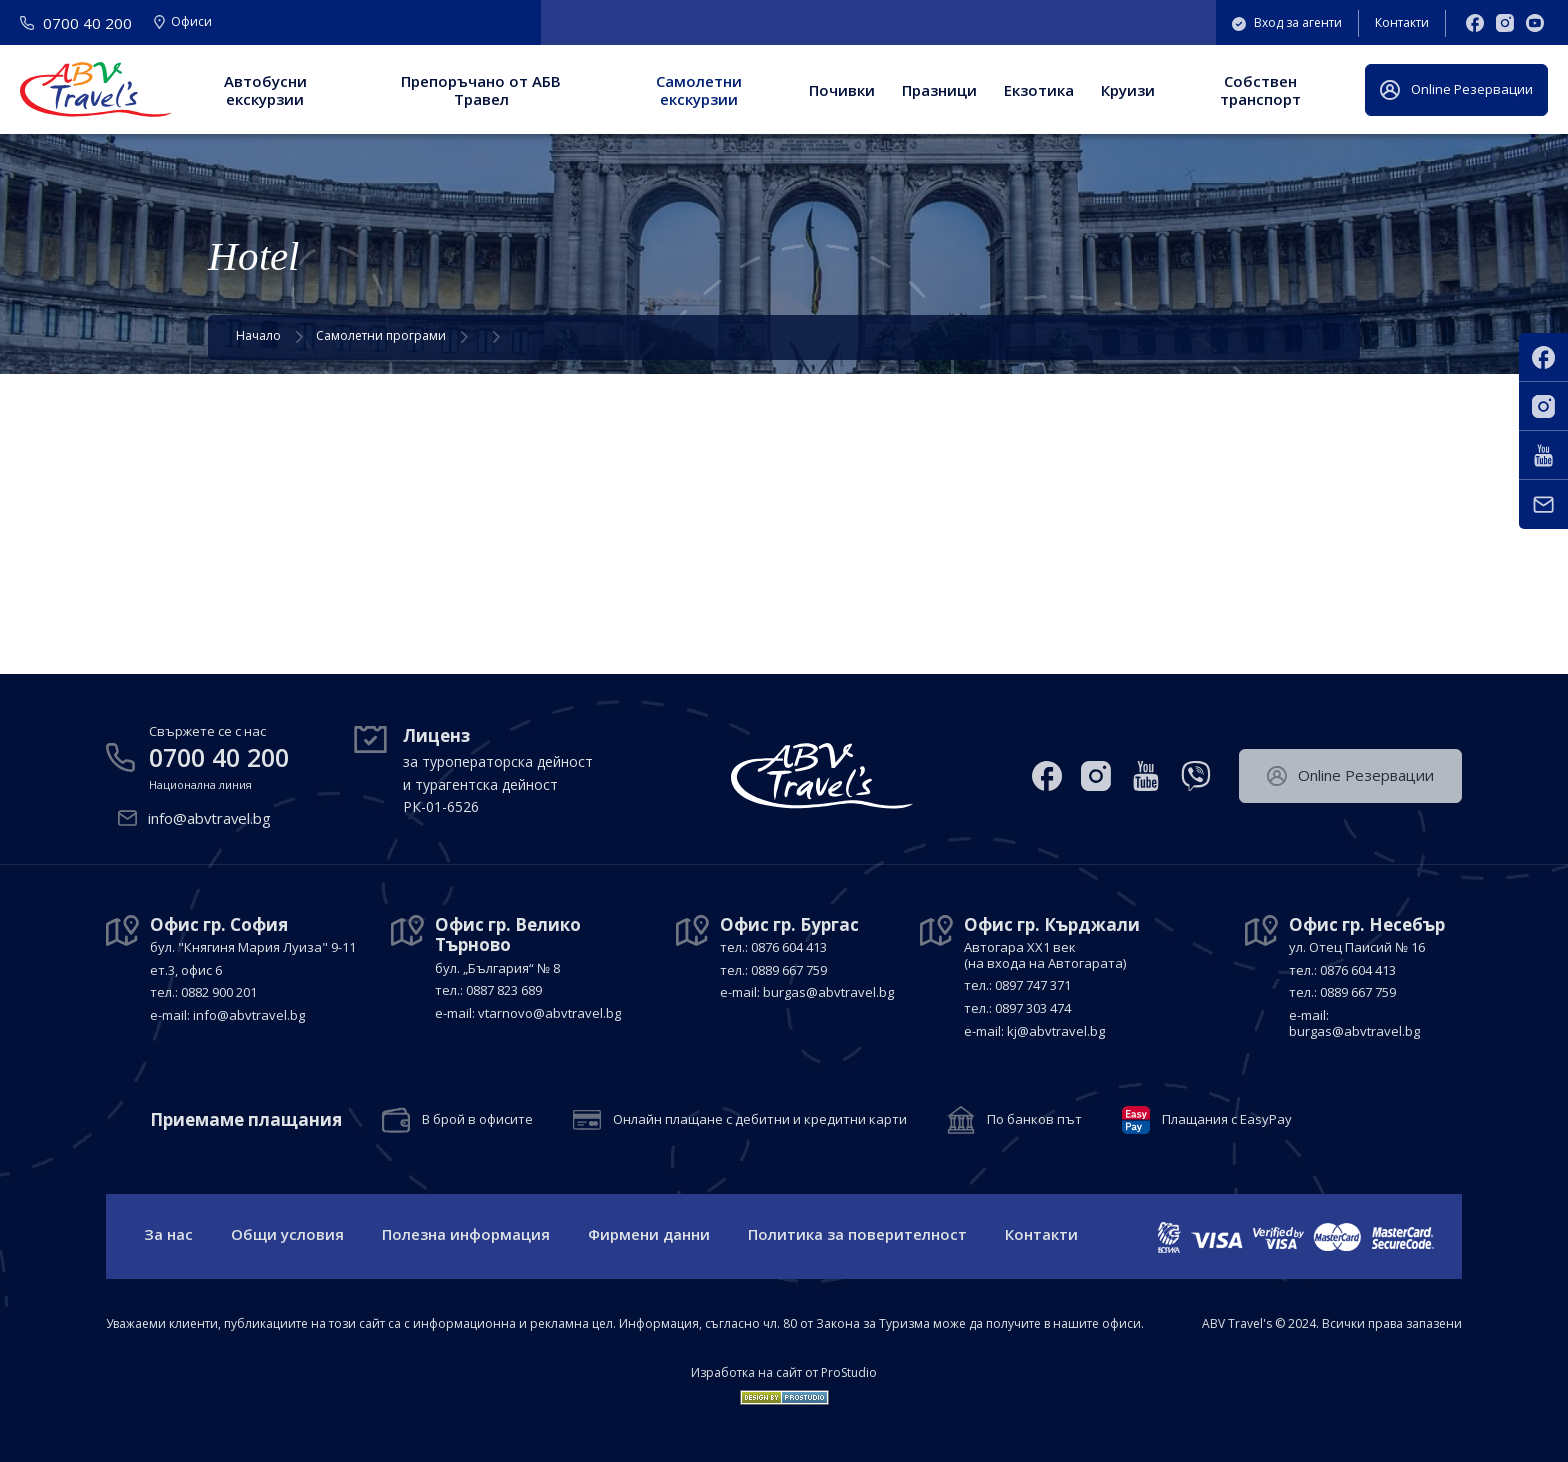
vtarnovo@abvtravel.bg (549, 1012)
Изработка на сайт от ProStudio (784, 1373)
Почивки (842, 90)
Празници (939, 90)
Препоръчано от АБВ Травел (481, 90)
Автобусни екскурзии (265, 90)
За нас (168, 1234)
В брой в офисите (477, 1119)
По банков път (1034, 1119)
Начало (258, 335)
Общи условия (287, 1234)
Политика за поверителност (857, 1234)
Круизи (1128, 90)
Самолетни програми (381, 335)
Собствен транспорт (1260, 90)
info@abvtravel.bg (210, 818)
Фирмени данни (649, 1234)
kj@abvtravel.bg (1056, 1030)
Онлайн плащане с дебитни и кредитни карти (760, 1119)
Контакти (1402, 22)
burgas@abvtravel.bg (828, 991)
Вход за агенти (1287, 22)
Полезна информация (466, 1234)
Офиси (183, 23)
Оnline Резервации (1456, 90)
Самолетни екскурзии (699, 90)
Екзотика (1039, 90)
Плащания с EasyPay (1227, 1119)
